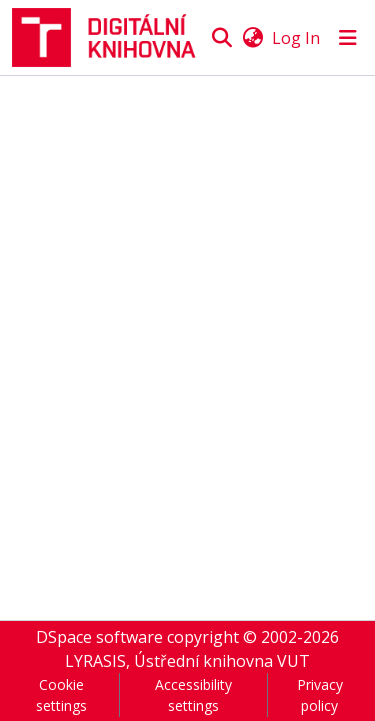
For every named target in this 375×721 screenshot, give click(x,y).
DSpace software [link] (99, 637)
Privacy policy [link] (320, 695)
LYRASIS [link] (95, 661)
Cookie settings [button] (61, 695)
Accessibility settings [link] (193, 695)
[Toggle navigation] (348, 38)
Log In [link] (296, 38)
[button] (110, 37)
